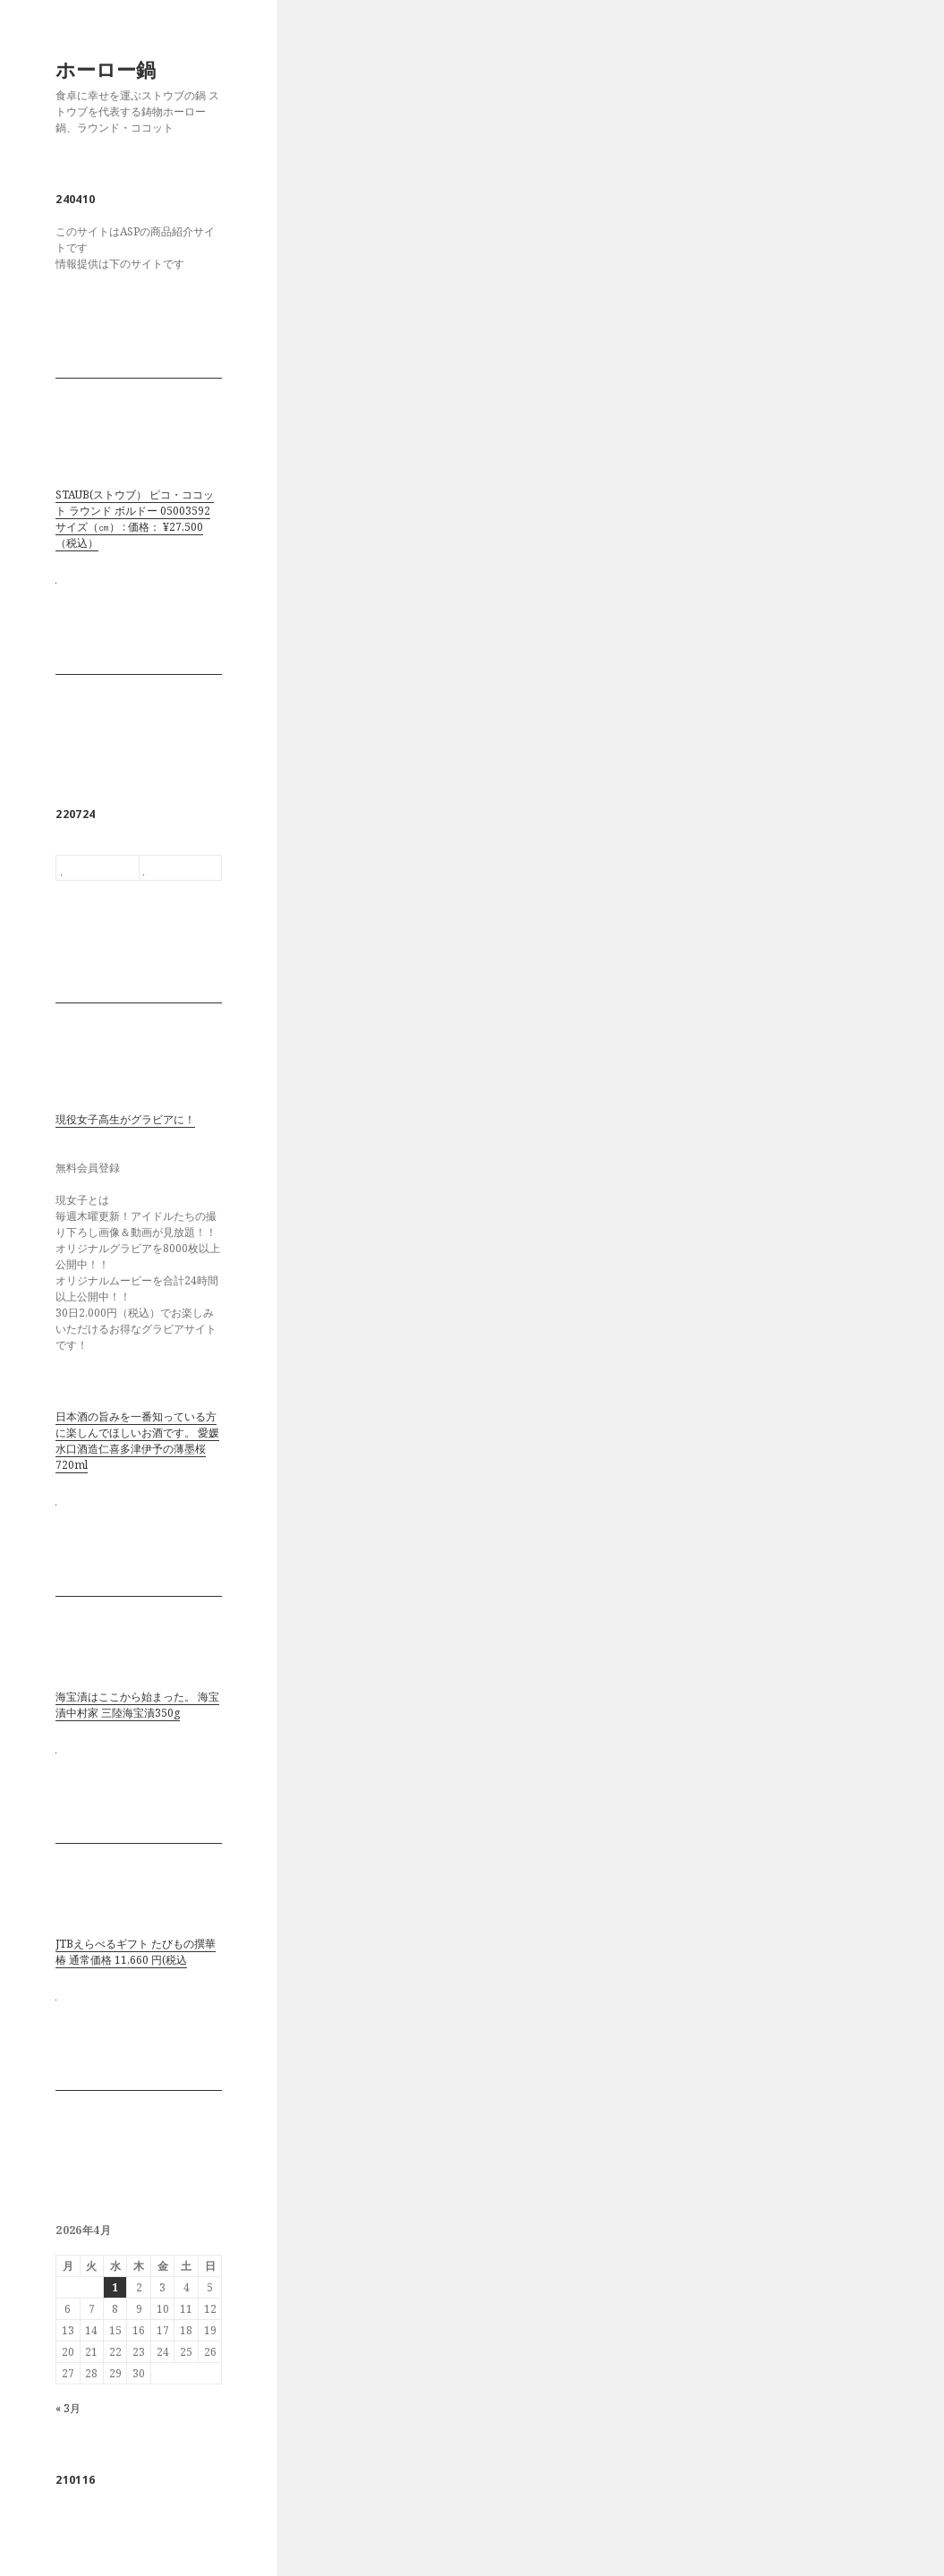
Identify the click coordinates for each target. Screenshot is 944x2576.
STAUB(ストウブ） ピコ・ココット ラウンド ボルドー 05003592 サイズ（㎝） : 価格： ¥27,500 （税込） (134, 518)
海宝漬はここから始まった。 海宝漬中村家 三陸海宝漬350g (137, 1704)
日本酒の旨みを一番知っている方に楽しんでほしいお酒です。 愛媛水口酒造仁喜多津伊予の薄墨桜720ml (137, 1440)
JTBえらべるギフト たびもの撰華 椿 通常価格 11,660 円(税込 (135, 1951)
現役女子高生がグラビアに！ (125, 1119)
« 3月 (68, 2408)
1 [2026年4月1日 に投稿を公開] (115, 2287)
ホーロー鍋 (105, 68)
